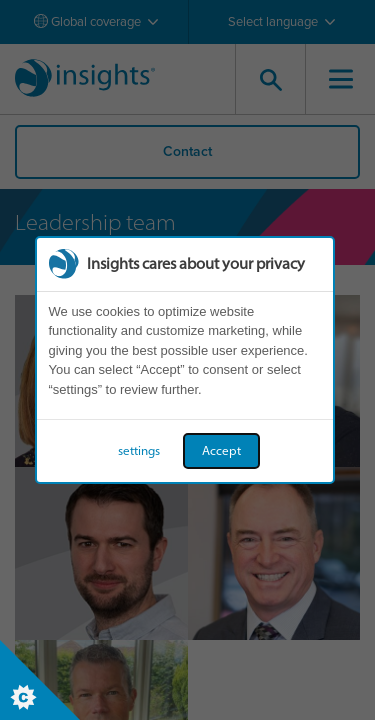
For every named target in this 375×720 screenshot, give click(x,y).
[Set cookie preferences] (40, 680)
